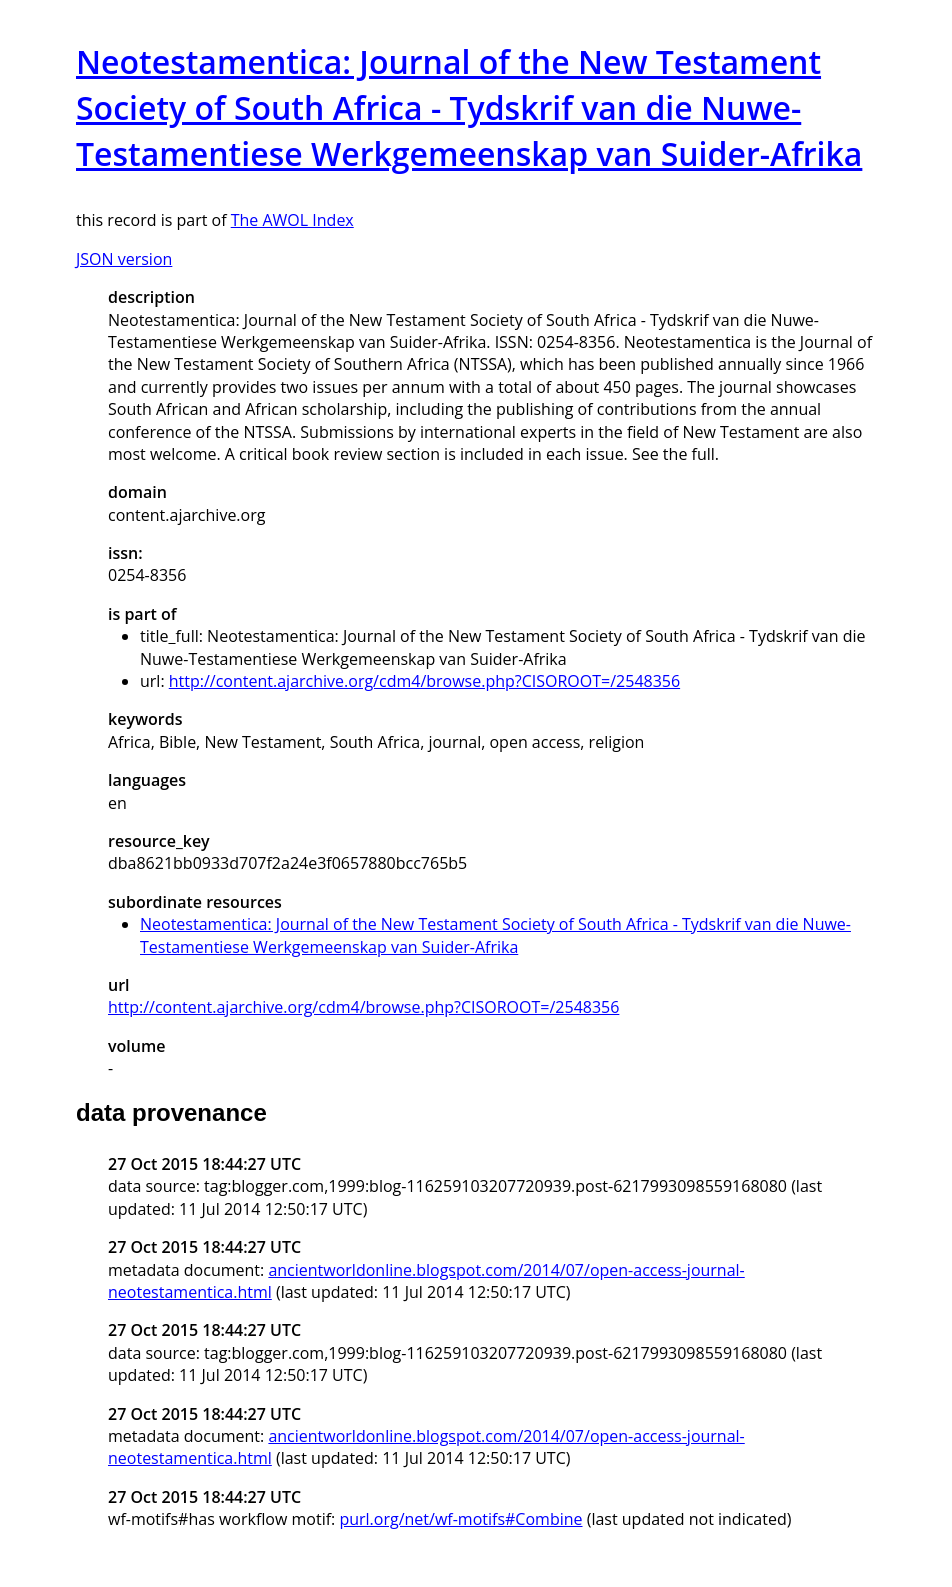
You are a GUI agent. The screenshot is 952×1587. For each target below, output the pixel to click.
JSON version (124, 259)
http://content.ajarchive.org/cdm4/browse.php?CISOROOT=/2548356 (424, 681)
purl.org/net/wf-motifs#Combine (460, 1519)
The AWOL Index (292, 220)
